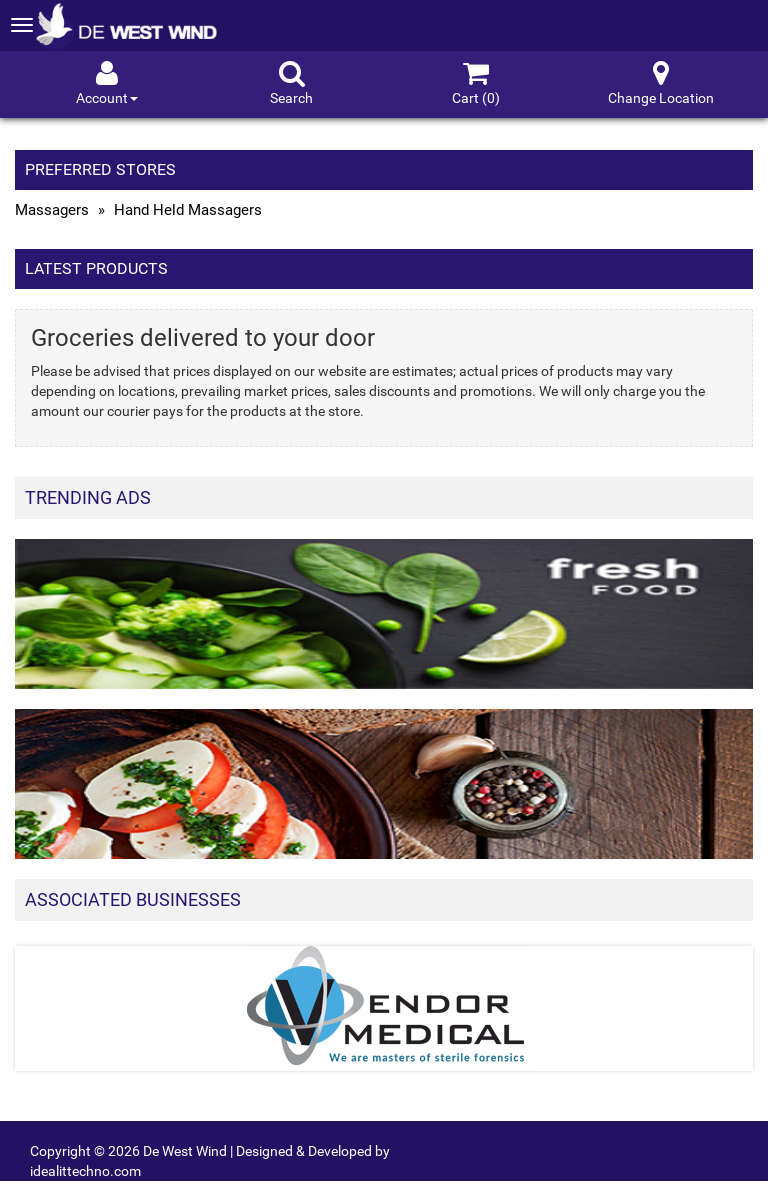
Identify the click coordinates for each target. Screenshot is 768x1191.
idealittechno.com (85, 1171)
